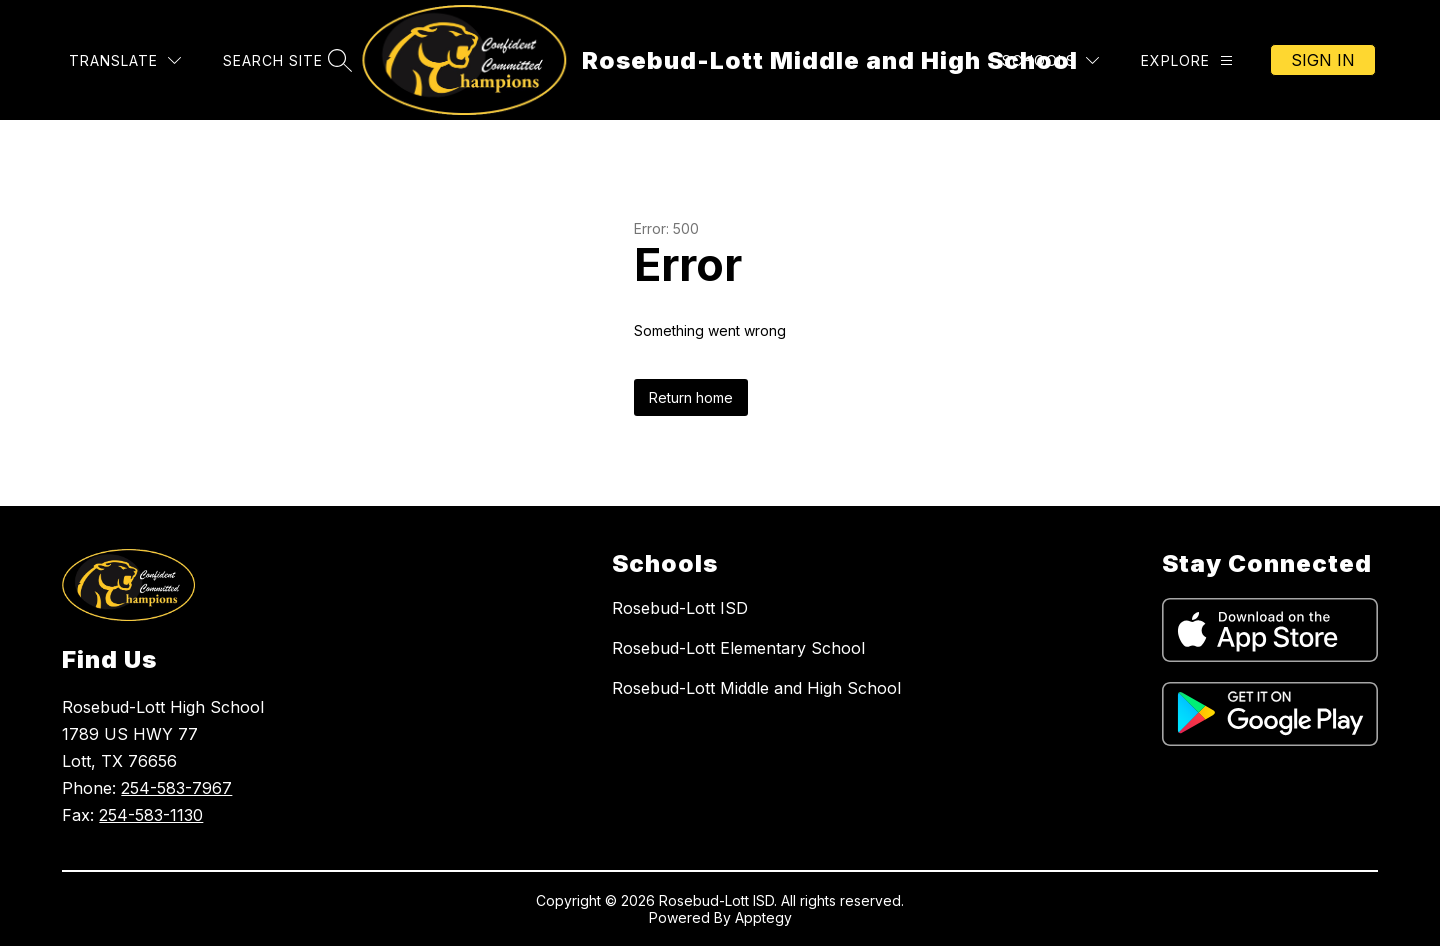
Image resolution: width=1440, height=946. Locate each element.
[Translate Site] (125, 60)
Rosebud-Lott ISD (680, 608)
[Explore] (1187, 60)
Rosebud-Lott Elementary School (738, 648)
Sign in (1323, 60)
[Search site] (285, 60)
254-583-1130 (151, 815)
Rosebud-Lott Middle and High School (756, 688)
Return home (691, 397)
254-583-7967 (176, 788)
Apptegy (763, 917)
